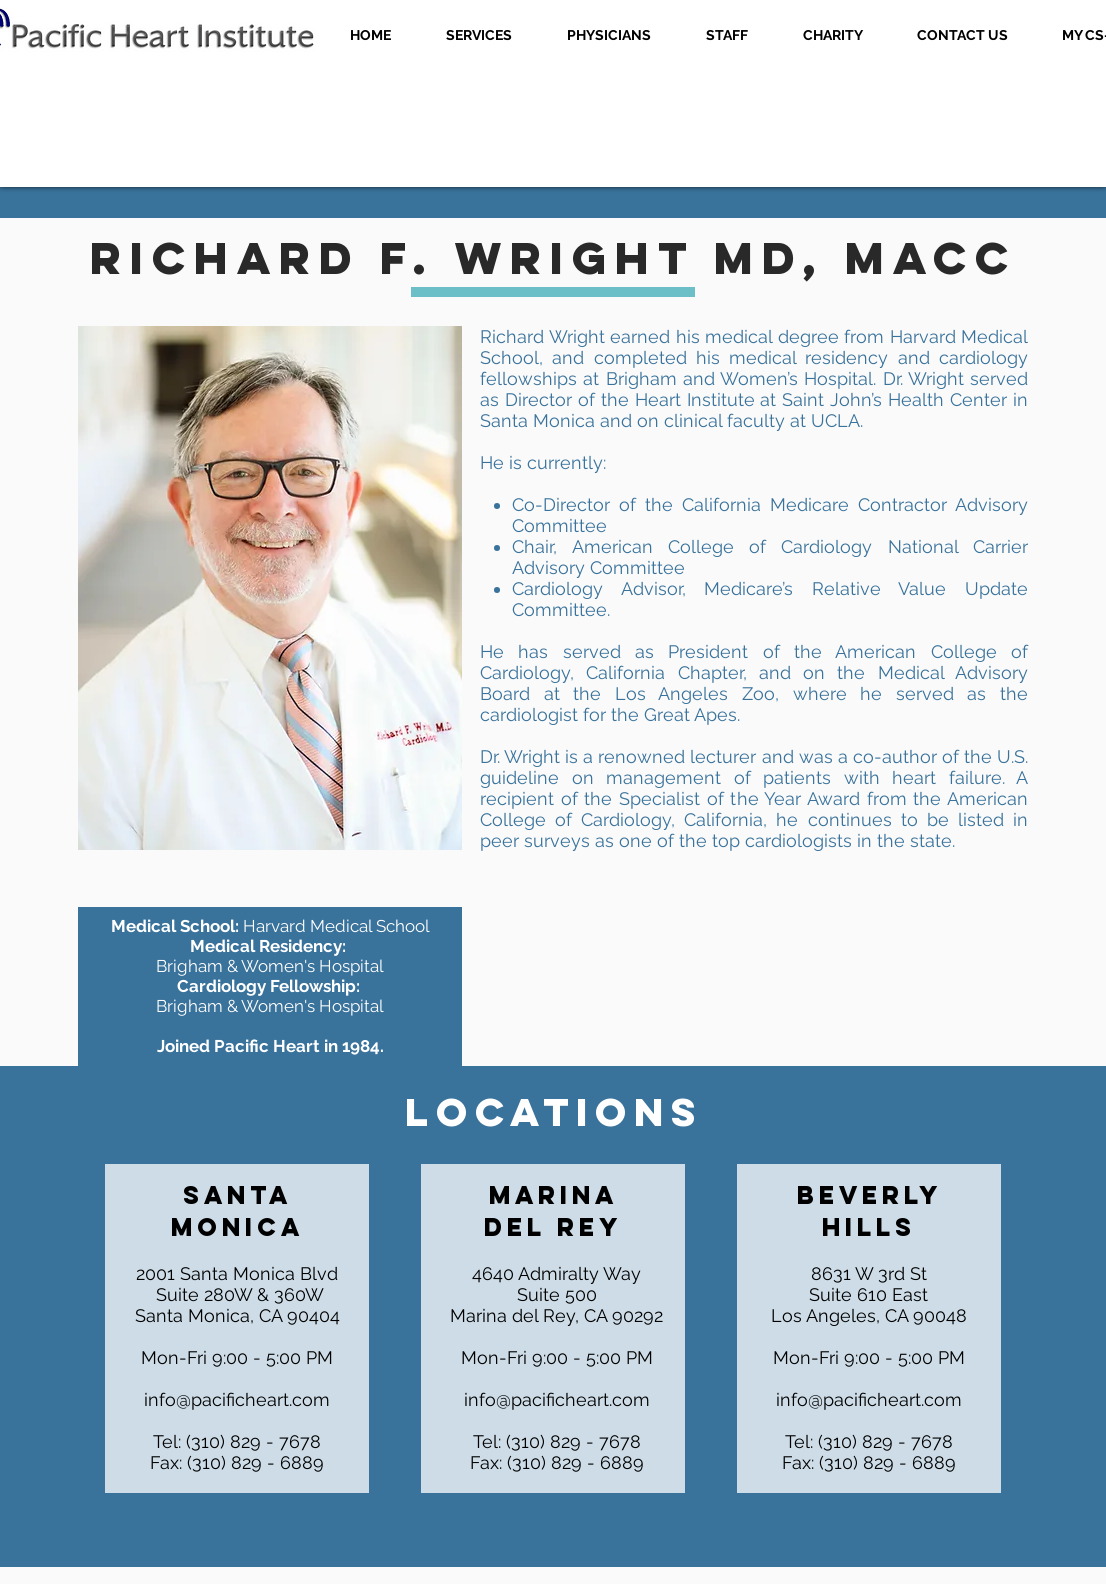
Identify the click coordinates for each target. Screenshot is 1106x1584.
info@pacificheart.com (237, 1399)
